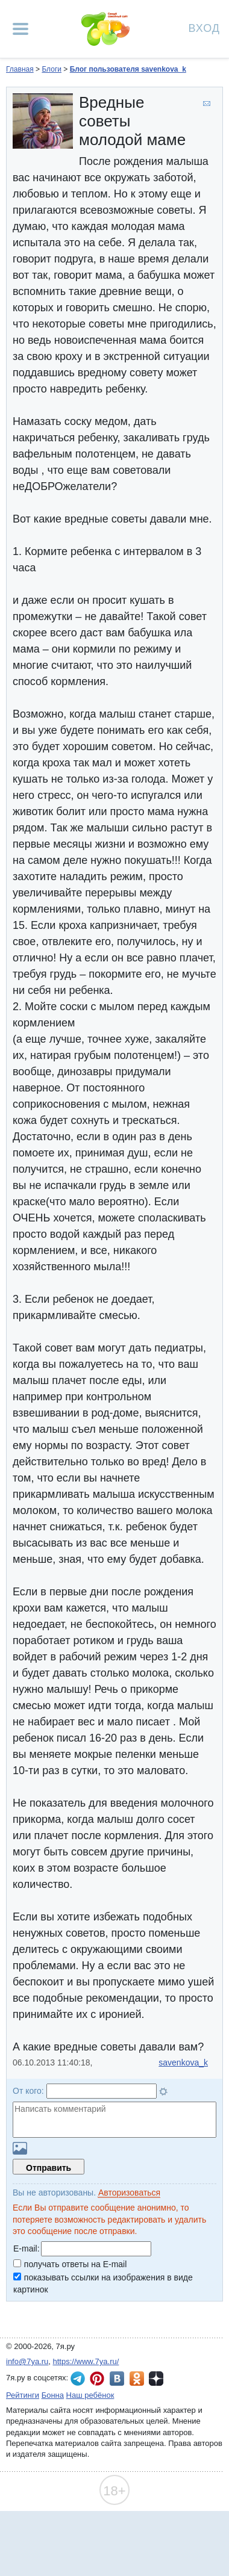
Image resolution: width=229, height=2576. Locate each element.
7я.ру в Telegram (78, 2378)
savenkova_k (183, 2062)
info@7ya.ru (27, 2361)
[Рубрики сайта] (20, 29)
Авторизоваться (129, 2192)
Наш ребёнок (90, 2395)
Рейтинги (22, 2395)
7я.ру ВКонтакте (117, 2378)
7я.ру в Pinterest (97, 2378)
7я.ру (156, 2378)
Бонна (53, 2395)
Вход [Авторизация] (204, 27)
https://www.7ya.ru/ (86, 2361)
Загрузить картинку (20, 2148)
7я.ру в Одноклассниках (137, 2378)
